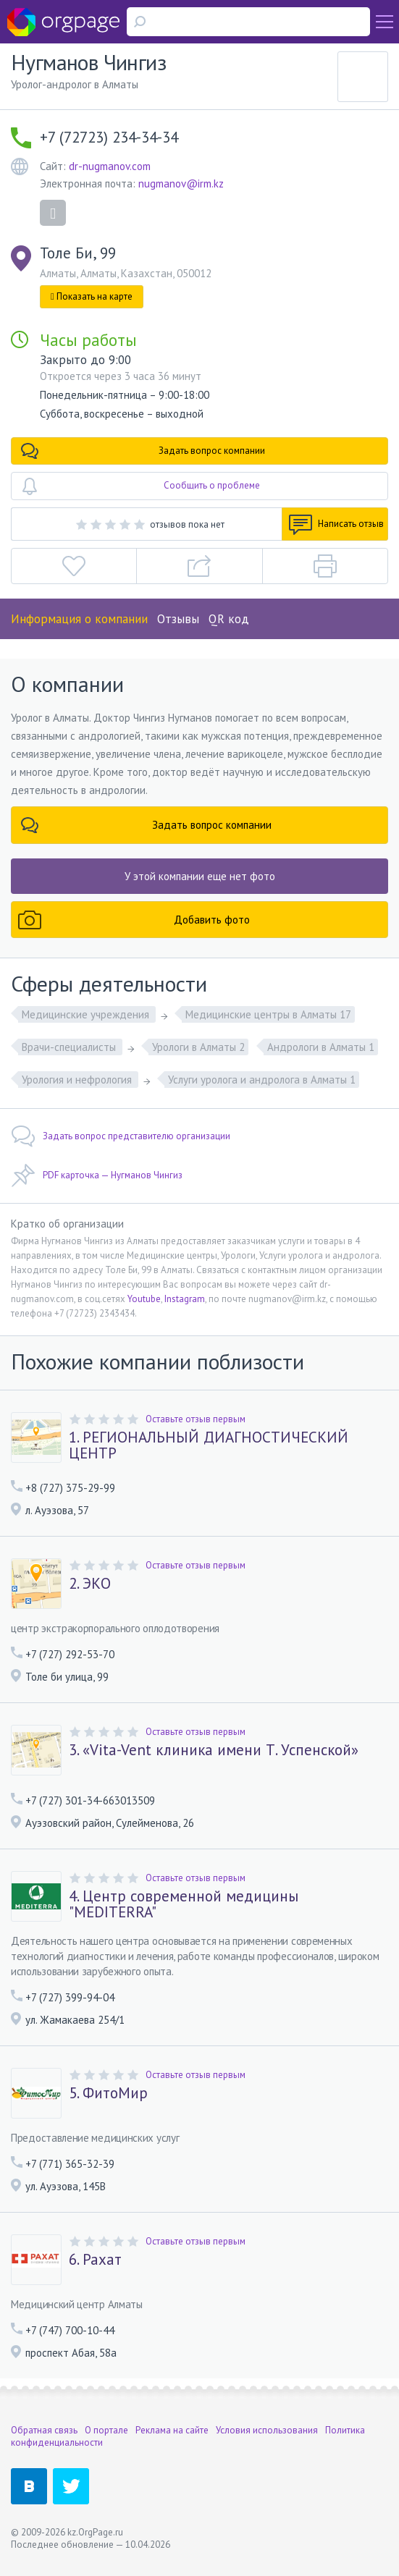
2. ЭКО (90, 1584)
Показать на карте (92, 296)
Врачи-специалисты (70, 1047)
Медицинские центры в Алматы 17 (268, 1014)
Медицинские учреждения (87, 1014)
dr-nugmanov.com (110, 166)
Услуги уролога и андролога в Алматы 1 (262, 1079)
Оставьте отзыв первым (195, 1419)
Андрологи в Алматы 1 (320, 1047)
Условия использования (267, 2430)
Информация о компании (79, 619)
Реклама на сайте (172, 2430)
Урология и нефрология (78, 1079)
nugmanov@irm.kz (181, 183)
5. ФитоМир (108, 2093)
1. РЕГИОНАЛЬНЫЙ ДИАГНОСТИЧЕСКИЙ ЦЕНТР (208, 1445)
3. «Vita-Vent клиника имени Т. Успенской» (213, 1750)
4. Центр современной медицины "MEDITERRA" (183, 1904)
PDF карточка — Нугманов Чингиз (96, 1175)
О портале (106, 2430)
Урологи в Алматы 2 (198, 1047)
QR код (229, 619)
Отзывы (178, 619)
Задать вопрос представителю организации (120, 1136)
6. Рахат (95, 2260)
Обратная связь (44, 2430)
